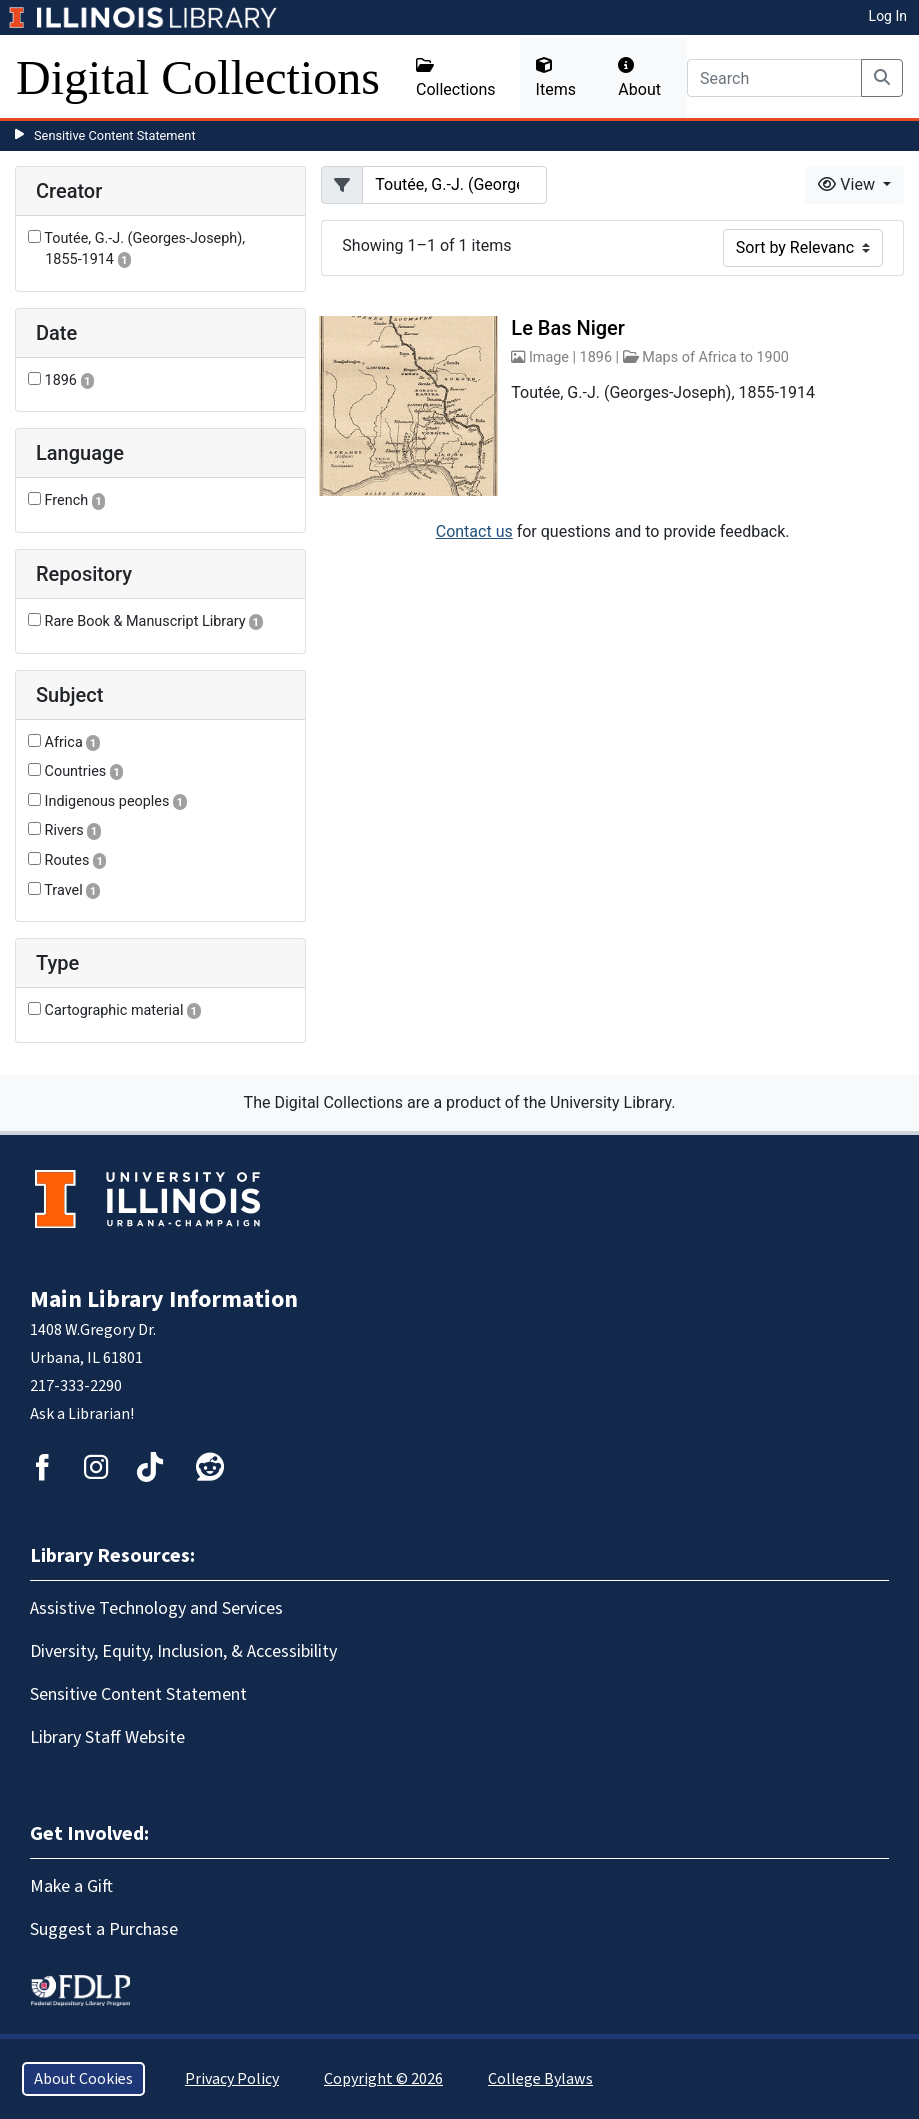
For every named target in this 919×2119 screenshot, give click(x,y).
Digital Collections (198, 77)
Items (556, 78)
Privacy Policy (232, 2079)
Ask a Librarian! (82, 1414)
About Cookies (83, 2079)
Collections (456, 78)
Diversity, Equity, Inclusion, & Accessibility (183, 1651)
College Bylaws (540, 2079)
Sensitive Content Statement (115, 135)
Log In (888, 16)
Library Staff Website (107, 1737)
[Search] (774, 78)
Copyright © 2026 (383, 2079)
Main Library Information (164, 1299)
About (639, 78)
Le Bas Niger (568, 328)
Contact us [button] (474, 531)
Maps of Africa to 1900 (715, 357)
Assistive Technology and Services (156, 1608)
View (848, 184)
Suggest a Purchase (104, 1929)
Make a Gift (71, 1886)
